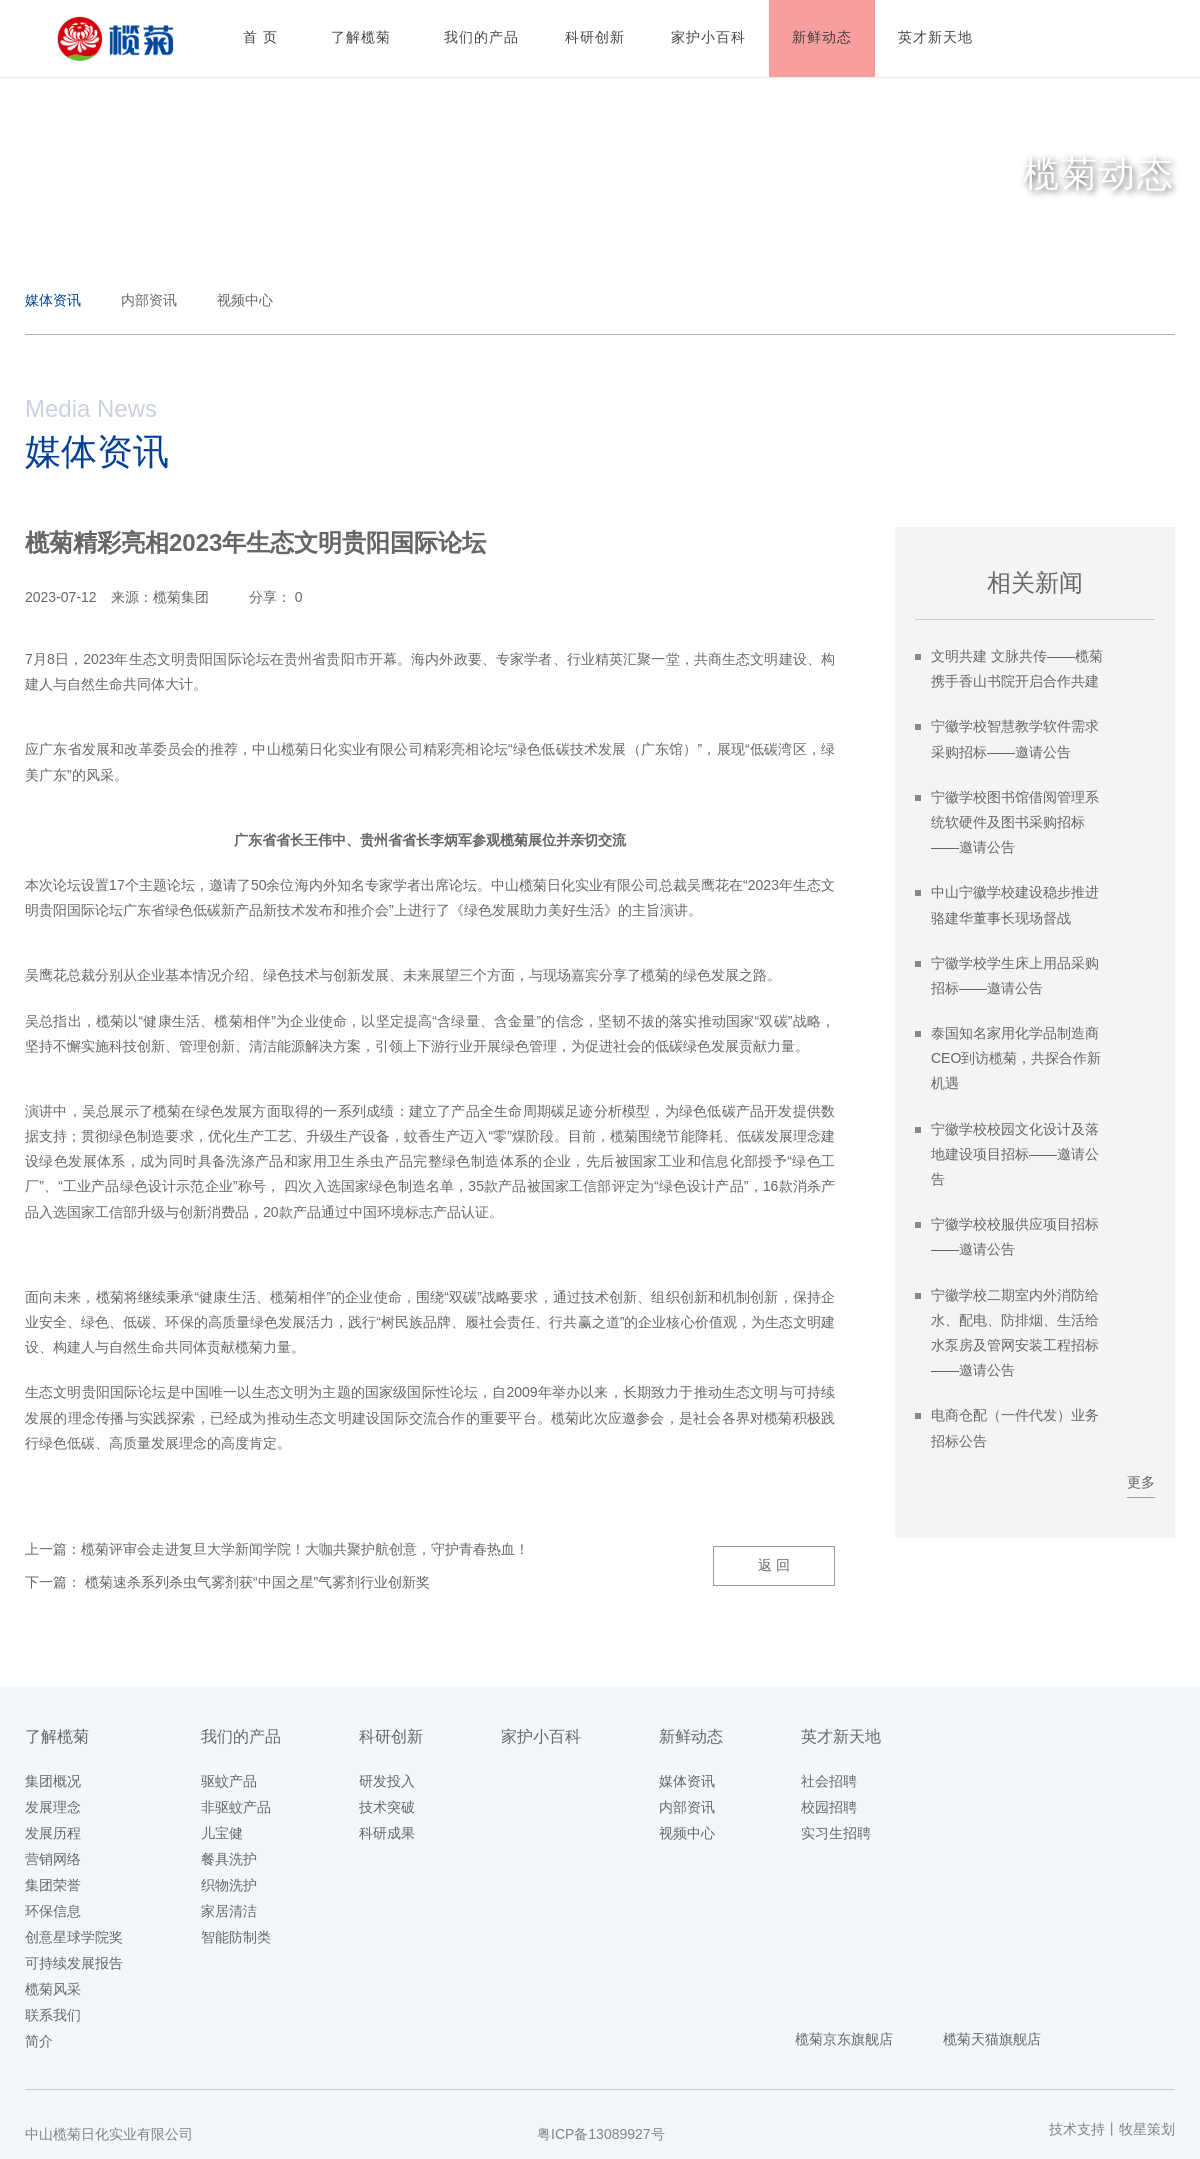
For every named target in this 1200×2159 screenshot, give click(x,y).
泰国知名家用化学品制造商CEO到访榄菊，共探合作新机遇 (1016, 1058)
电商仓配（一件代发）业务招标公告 (1015, 1427)
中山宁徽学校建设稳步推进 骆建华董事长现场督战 (1015, 904)
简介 (39, 2041)
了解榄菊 (57, 1736)
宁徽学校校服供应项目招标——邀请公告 (1015, 1236)
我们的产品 (241, 1736)
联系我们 (53, 2015)
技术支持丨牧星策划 (1112, 2129)
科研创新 (391, 1736)
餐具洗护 (229, 1859)
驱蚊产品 (229, 1781)
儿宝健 (222, 1833)
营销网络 (53, 1859)
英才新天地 (841, 1736)
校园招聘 (829, 1807)
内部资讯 (149, 300)
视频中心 (245, 300)
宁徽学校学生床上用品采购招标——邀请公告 (1015, 975)
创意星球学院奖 (74, 1937)
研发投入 (387, 1781)
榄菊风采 (53, 1989)
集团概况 (53, 1781)
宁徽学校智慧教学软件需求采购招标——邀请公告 (1015, 738)
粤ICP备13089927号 (601, 2134)
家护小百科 (541, 1736)
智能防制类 (236, 1937)
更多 (1141, 1482)
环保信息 (53, 1911)
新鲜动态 (691, 1736)
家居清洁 (229, 1911)
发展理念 (53, 1807)
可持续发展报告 (74, 1963)
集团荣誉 (53, 1885)
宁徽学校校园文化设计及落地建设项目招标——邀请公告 (1015, 1154)
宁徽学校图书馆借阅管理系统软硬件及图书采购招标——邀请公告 (1015, 822)
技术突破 (387, 1807)
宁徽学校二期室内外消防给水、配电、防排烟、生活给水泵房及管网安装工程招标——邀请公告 (1015, 1333)
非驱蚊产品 (236, 1807)
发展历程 (53, 1833)
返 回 (774, 1565)
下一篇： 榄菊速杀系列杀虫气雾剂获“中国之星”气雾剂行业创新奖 (227, 1582)
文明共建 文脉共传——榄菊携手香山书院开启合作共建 (1017, 668)
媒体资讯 (53, 300)
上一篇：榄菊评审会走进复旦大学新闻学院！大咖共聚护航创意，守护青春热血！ (277, 1549)
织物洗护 (229, 1885)
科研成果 (387, 1833)
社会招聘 (829, 1781)
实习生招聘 (836, 1833)
